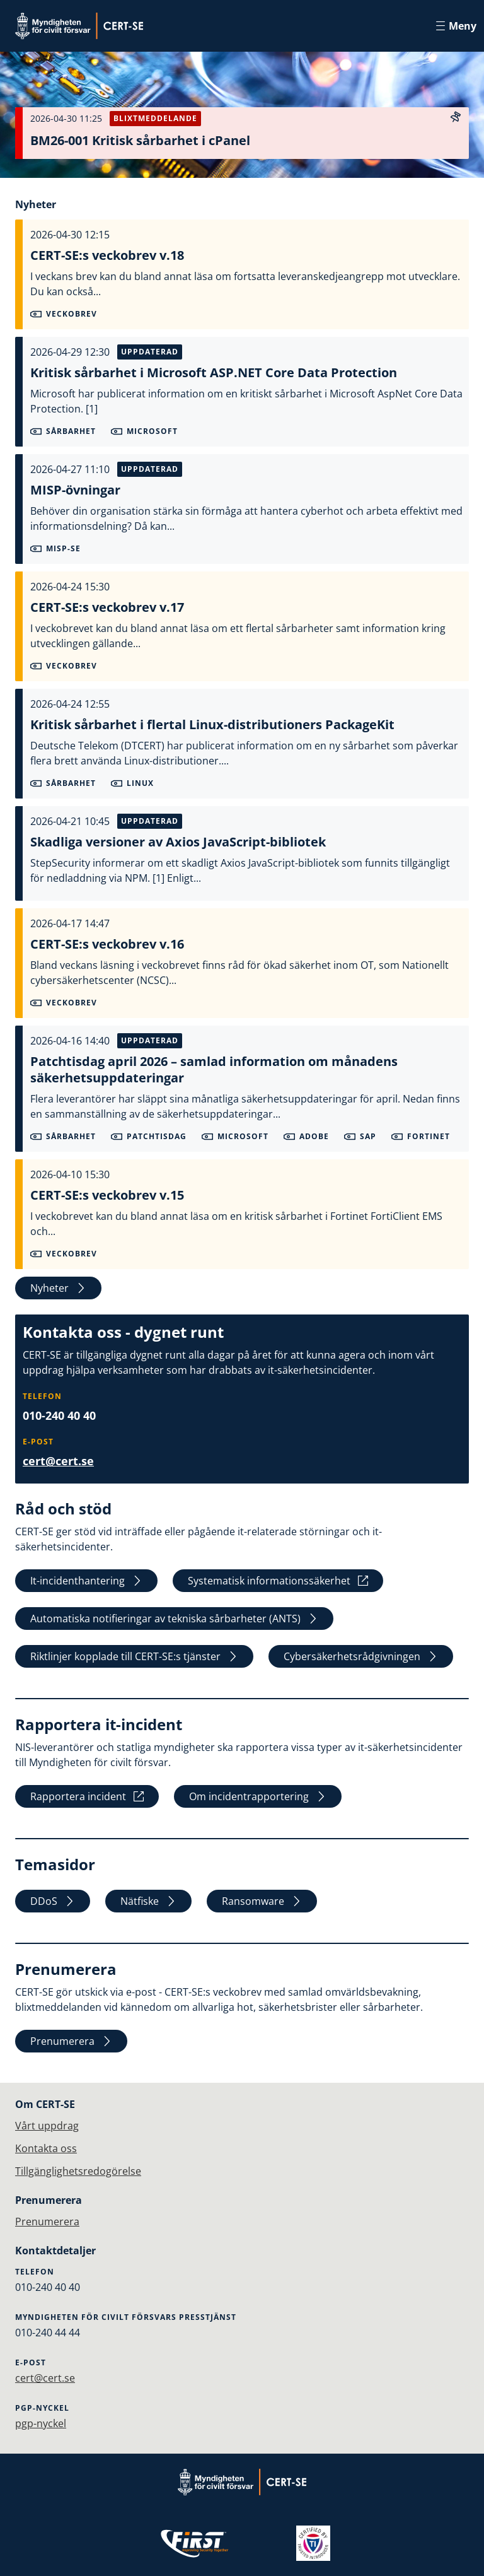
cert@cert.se (58, 1460)
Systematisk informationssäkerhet (278, 1581)
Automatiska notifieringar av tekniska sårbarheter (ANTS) (174, 1618)
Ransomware (262, 1901)
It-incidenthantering (86, 1581)
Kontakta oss (46, 2148)
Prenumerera (71, 2041)
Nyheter (58, 1288)
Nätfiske (148, 1901)
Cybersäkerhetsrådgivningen (361, 1656)
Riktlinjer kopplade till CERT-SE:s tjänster (134, 1656)
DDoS (52, 1901)
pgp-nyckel (40, 2423)
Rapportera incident (87, 1796)
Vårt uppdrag (47, 2126)
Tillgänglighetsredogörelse (78, 2171)
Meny (456, 26)
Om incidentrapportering (257, 1796)
